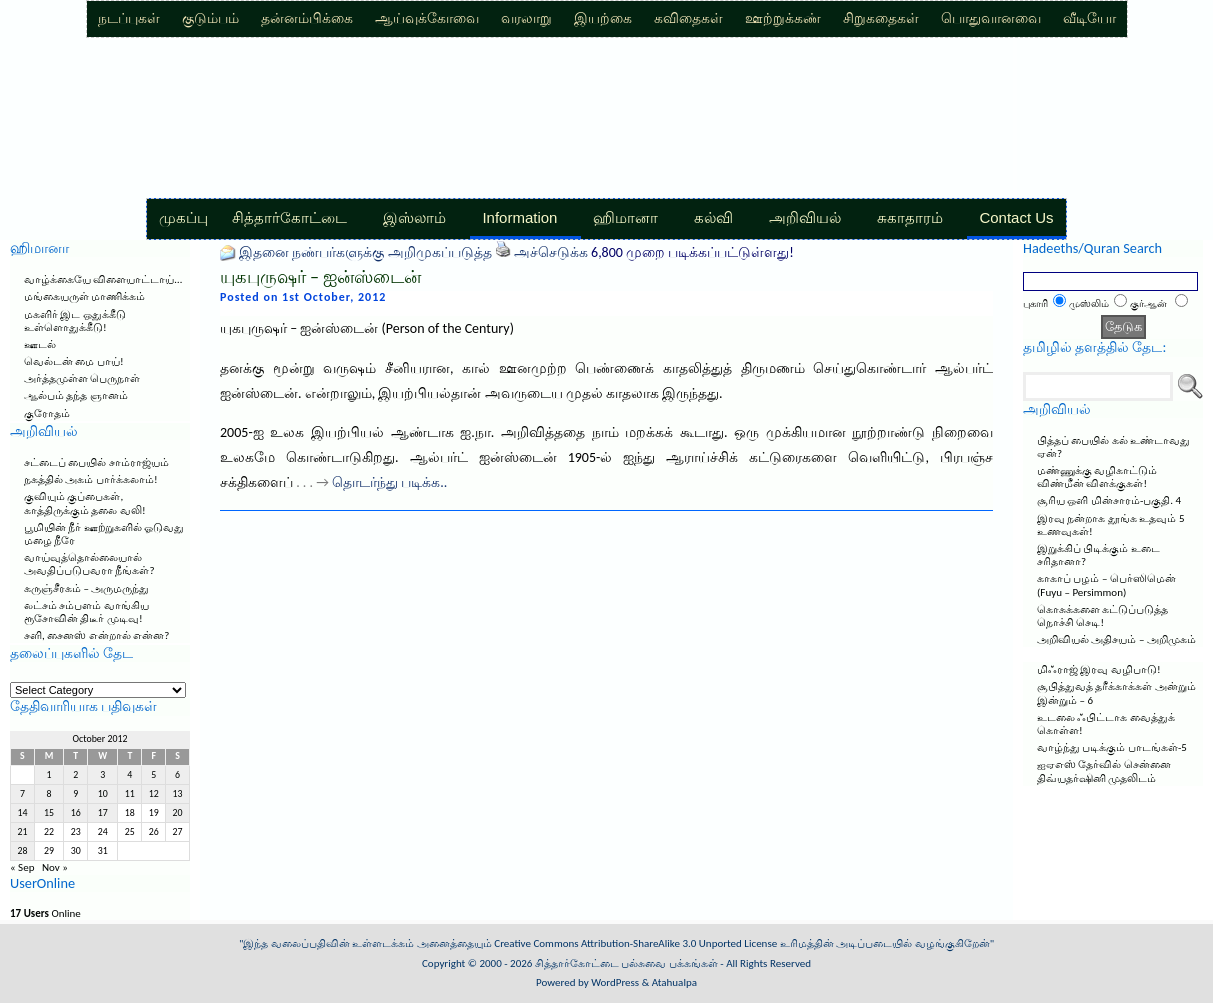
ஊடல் (40, 344)
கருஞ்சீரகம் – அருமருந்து (86, 588)
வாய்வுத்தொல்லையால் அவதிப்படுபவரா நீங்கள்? (89, 564)
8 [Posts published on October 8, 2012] (49, 794)
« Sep (22, 867)
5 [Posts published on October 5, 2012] (153, 775)
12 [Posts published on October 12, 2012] (154, 794)
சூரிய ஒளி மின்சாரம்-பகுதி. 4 (1109, 500)
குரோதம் (47, 413)
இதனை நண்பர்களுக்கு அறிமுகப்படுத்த (365, 252)
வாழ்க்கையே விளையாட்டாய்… (103, 279)
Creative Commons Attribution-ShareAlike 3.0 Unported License (635, 943)
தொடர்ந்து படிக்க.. (389, 482)
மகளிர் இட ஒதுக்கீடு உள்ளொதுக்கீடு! (75, 321)
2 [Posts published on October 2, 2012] (75, 775)
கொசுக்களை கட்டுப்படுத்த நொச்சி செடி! (1103, 616)
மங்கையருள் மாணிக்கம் (85, 296)
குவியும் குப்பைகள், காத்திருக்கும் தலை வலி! (85, 503)
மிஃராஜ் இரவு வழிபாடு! (1099, 669)
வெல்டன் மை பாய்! (74, 361)
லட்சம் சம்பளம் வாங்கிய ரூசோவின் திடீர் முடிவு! (86, 612)
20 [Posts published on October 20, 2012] (178, 813)
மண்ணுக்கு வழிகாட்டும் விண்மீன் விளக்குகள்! (1097, 477)
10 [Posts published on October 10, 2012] (103, 794)
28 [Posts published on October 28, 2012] (22, 851)
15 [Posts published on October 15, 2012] (49, 813)
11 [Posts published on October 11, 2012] (130, 794)
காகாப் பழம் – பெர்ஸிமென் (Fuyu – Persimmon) (1106, 585)
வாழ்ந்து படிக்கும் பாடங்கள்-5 (1112, 747)
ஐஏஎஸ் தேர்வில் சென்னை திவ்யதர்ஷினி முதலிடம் (1104, 771)
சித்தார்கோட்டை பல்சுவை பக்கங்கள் (626, 963)
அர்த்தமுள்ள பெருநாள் (82, 378)
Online (45, 913)
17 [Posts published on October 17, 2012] (103, 813)
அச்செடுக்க (551, 252)
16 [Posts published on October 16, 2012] (76, 813)
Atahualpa (674, 982)
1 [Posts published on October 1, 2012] (49, 775)
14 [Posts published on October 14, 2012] (22, 813)
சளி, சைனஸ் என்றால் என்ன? (96, 635)
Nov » (55, 867)
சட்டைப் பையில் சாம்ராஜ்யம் (96, 462)
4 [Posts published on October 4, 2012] (129, 775)
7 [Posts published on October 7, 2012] (22, 794)
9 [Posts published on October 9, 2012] (75, 794)
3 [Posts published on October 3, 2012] (102, 775)
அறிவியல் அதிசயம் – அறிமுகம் (1116, 639)
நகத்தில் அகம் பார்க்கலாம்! (91, 479)
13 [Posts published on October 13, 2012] (178, 794)
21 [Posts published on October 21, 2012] (22, 832)
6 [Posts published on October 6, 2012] (177, 775)
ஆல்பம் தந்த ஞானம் (76, 395)
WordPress (615, 982)
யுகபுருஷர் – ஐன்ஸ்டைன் (320, 277)
